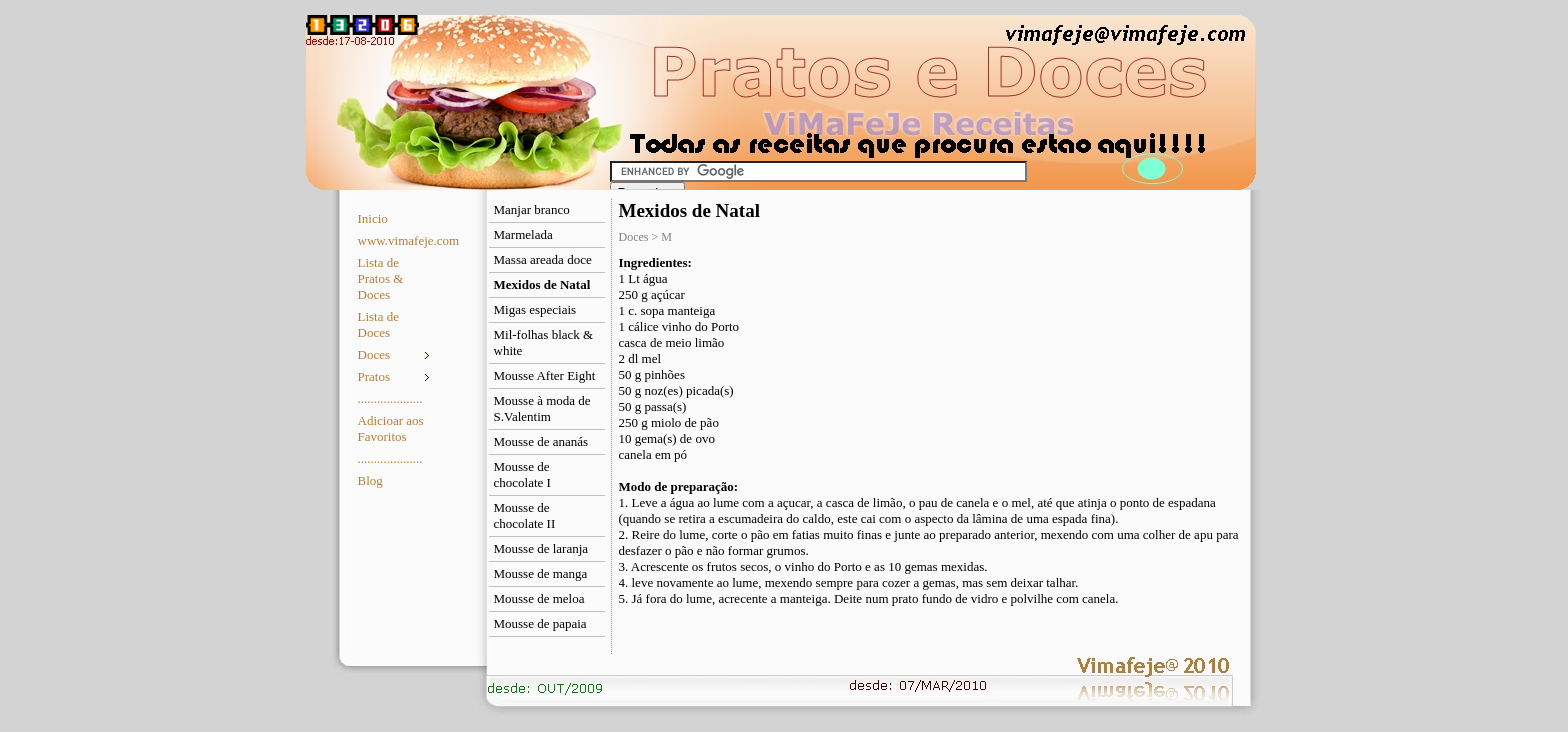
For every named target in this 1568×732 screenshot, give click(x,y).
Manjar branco (532, 209)
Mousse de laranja (541, 548)
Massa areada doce (543, 259)
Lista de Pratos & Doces (381, 278)
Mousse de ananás (541, 441)
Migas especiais (535, 309)
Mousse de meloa (539, 598)
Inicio (373, 218)
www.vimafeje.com (396, 240)
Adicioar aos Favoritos (391, 428)
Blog (370, 480)
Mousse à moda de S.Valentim (542, 408)
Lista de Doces (379, 324)
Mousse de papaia (540, 623)
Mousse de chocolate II (525, 515)
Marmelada (523, 234)
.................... (390, 398)
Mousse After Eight (545, 375)
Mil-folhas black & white (544, 342)
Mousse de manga (541, 573)
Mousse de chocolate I (522, 474)
